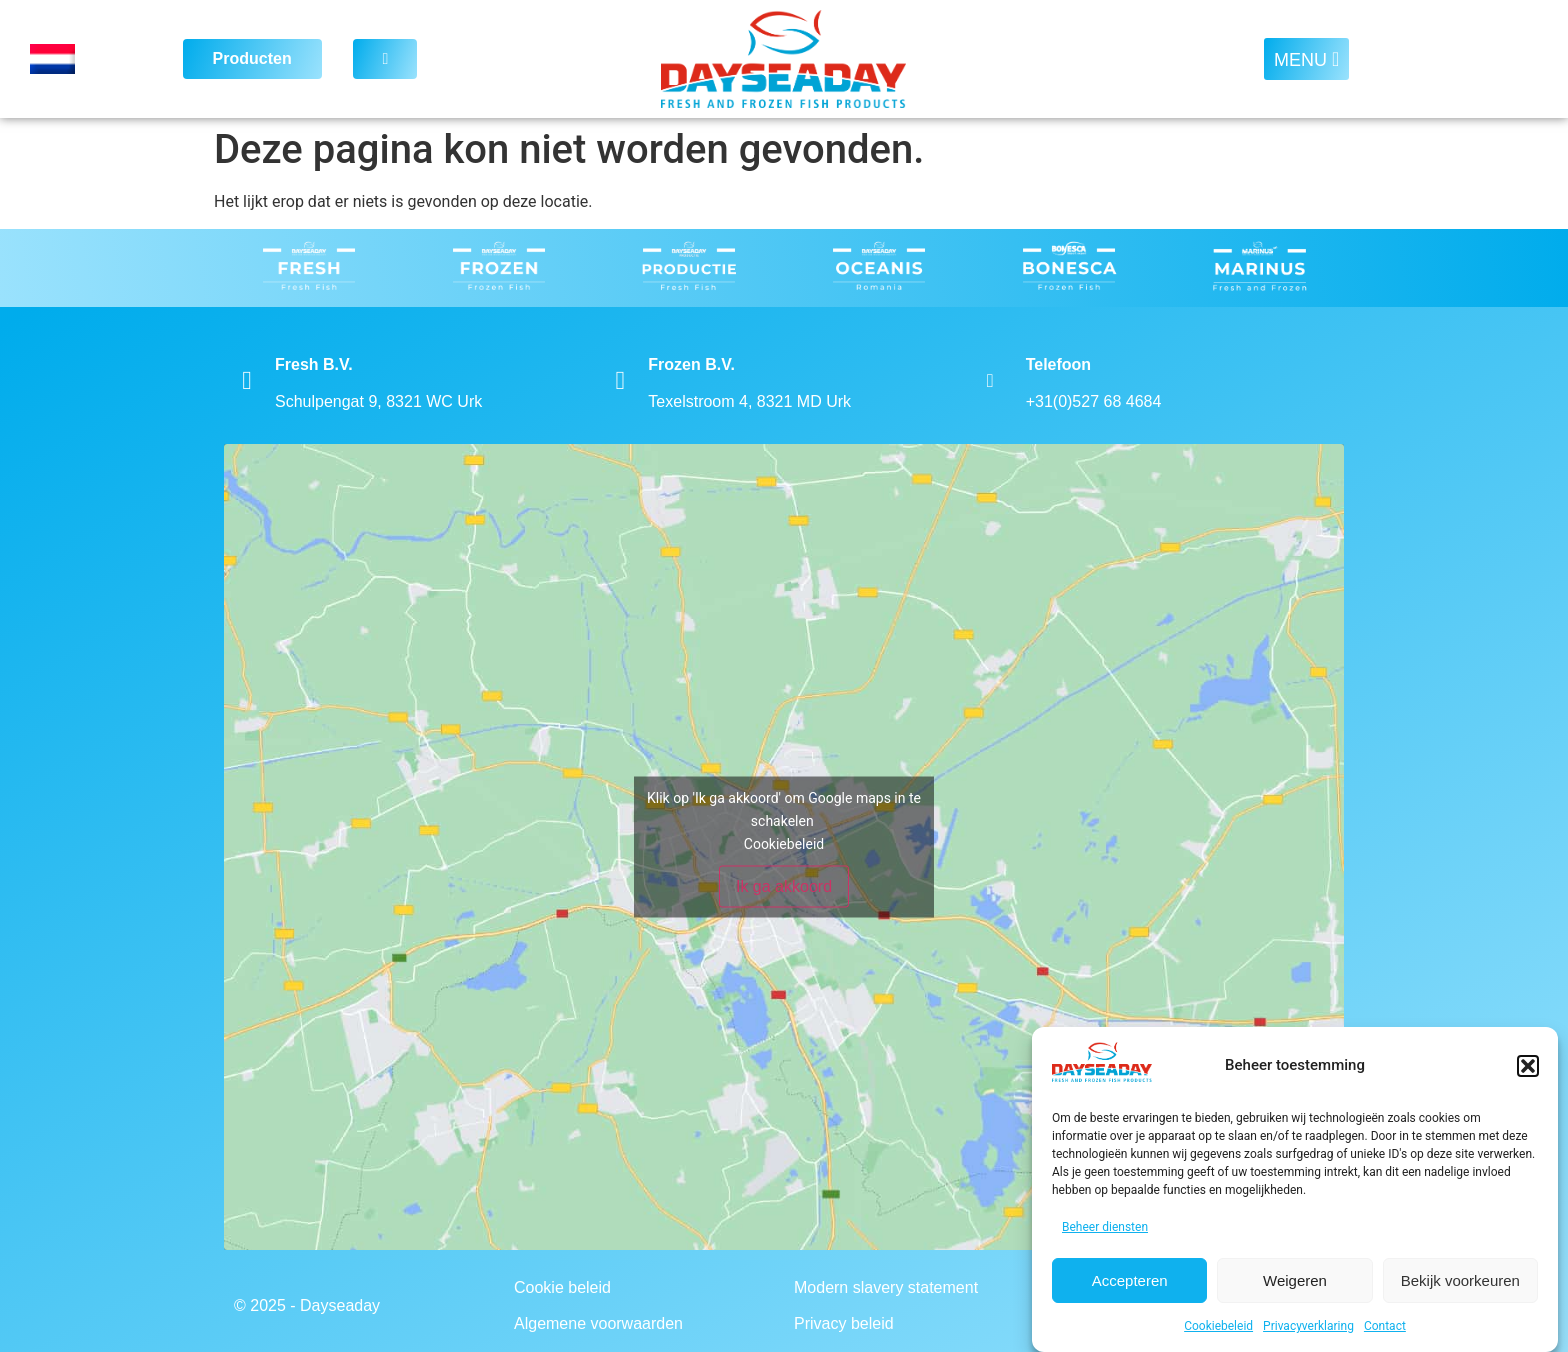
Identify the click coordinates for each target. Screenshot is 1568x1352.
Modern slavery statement (886, 1287)
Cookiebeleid (1218, 1326)
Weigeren (1295, 1280)
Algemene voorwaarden (598, 1323)
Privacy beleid (844, 1323)
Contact (1385, 1326)
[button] (1528, 1066)
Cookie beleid (562, 1287)
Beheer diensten (1105, 1227)
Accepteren (1130, 1280)
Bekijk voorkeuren (1460, 1280)
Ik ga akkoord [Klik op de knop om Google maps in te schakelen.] (784, 886)
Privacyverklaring (1308, 1326)
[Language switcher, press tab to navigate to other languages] (85, 59)
